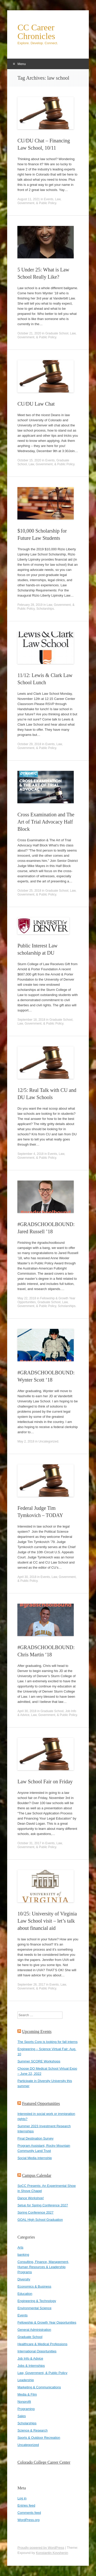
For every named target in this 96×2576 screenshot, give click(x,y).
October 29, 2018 (29, 744)
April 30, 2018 (26, 1577)
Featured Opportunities (41, 2103)
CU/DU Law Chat (36, 404)
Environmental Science (34, 2308)
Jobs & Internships (31, 2366)
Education (24, 2294)
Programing (26, 2409)
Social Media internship (34, 2158)
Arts (20, 2247)
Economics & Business (34, 2286)
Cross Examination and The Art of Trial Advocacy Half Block (45, 822)
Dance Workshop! (30, 2198)
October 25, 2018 (29, 890)
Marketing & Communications (39, 2387)
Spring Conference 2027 (35, 2212)
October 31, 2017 (29, 1843)
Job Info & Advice (30, 2358)
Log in (21, 2498)
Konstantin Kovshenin (52, 2553)
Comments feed (29, 2513)
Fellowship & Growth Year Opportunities (46, 2322)
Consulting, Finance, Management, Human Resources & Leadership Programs (43, 2267)
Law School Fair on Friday (45, 1781)
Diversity (23, 2279)
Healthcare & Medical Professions (42, 2344)
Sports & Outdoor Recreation (38, 2438)
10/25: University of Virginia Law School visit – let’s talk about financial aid (47, 1921)
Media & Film (27, 2394)
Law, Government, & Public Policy (39, 201)
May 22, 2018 (26, 1298)
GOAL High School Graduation (40, 2220)
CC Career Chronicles (36, 32)
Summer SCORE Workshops (38, 2061)
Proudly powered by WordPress (40, 2548)
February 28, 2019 (29, 605)
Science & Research (32, 2430)
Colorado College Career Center (43, 2462)
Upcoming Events (36, 2031)
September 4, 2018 (30, 1154)
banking (23, 2255)
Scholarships (45, 608)
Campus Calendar (36, 2175)
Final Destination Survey (35, 2138)
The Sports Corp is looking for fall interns (47, 2042)
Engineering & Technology (36, 2301)
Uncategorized (48, 1441)
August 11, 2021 (28, 199)
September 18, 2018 (31, 1019)
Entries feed (26, 2505)
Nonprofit (24, 2402)
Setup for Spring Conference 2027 (42, 2205)
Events (49, 199)
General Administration (34, 2330)
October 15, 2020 (29, 460)
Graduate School (56, 333)
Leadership (25, 2380)
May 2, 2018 (25, 1441)
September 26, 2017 (31, 1984)
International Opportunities (36, 2351)
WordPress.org (28, 2520)
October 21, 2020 (29, 333)
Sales (21, 2416)
